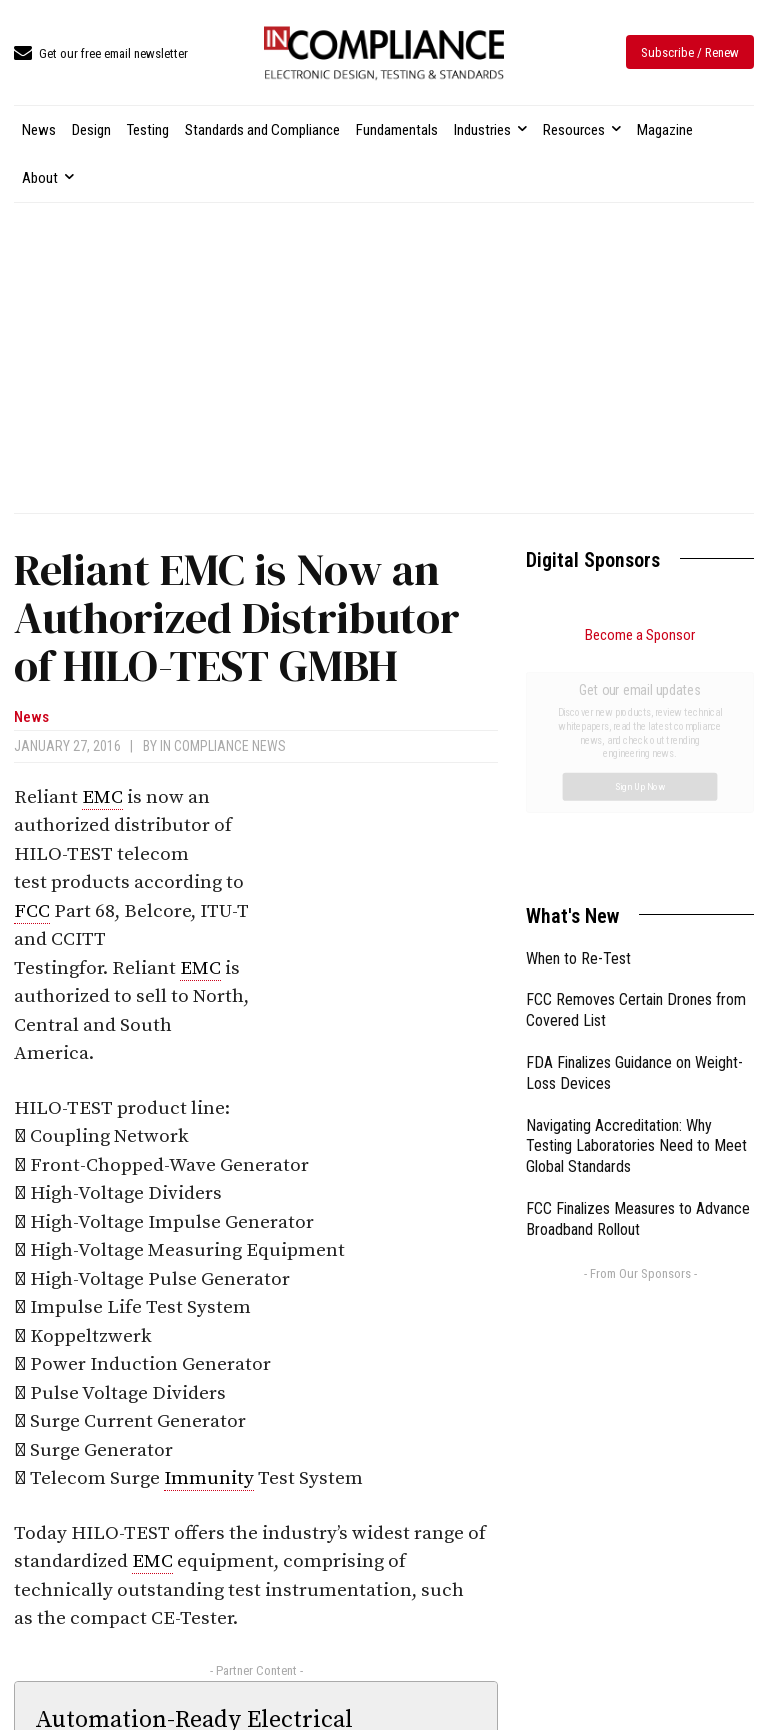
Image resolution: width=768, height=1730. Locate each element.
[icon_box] (101, 54)
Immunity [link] (209, 1478)
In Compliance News (223, 746)
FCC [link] (32, 911)
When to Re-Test (578, 733)
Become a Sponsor (640, 635)
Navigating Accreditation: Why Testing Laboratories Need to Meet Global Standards (636, 921)
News (31, 717)
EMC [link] (102, 797)
